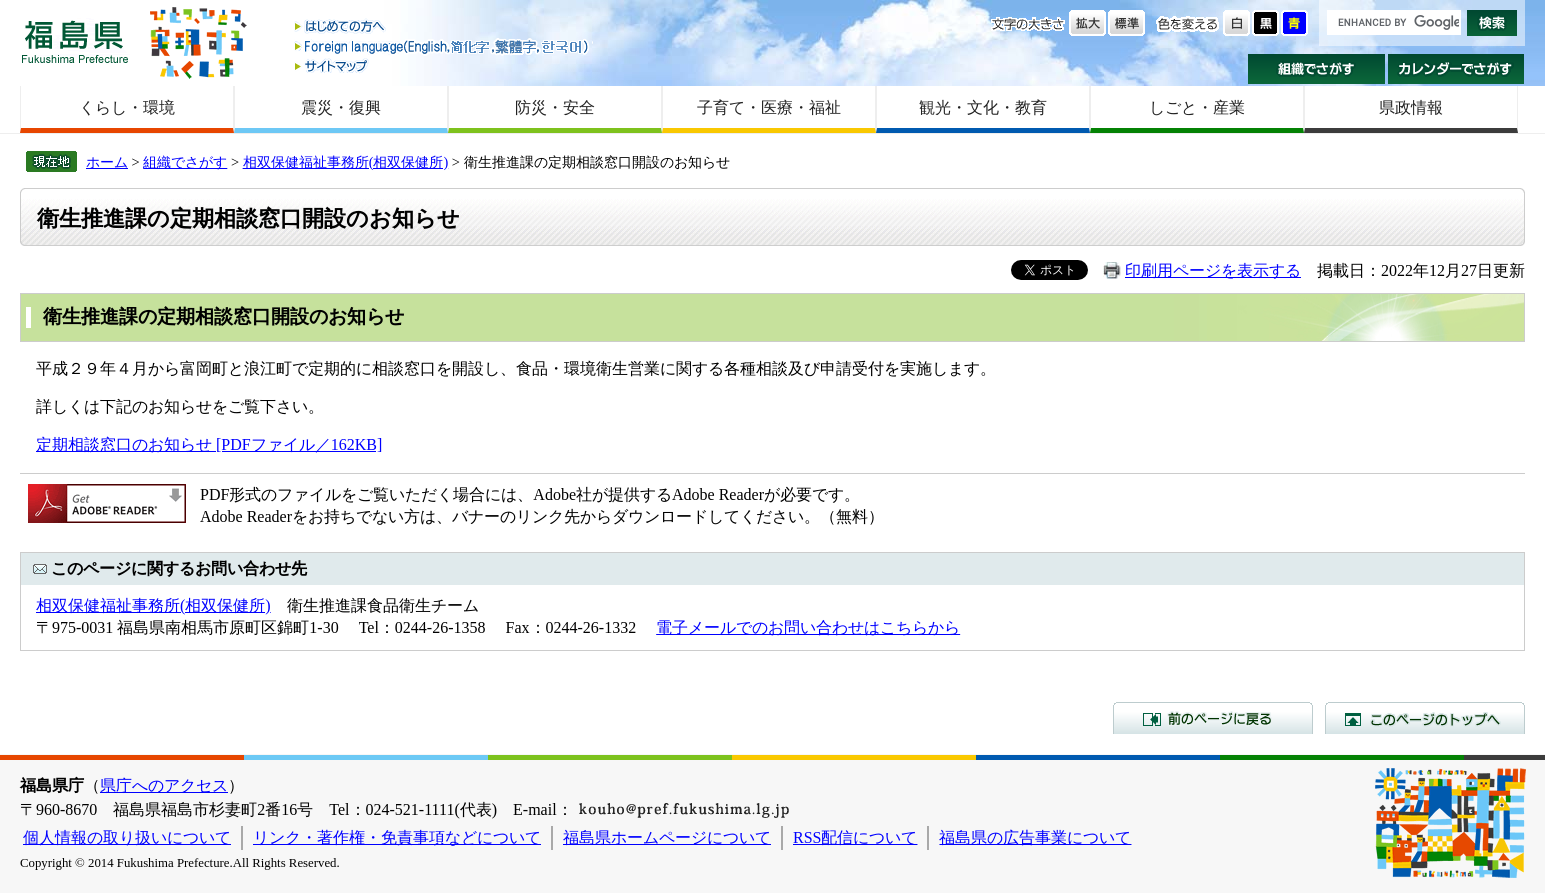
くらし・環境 (127, 107)
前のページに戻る (1213, 718)
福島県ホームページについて (667, 837)
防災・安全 (555, 107)
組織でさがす (1316, 69)
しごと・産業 (1197, 107)
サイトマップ (443, 65)
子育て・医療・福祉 (769, 107)
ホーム (107, 162)
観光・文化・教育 (983, 107)
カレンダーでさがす (1456, 69)
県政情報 (1411, 107)
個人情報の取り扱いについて (127, 837)
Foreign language (443, 46)
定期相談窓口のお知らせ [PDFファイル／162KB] (209, 444)
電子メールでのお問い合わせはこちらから (808, 627)
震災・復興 (341, 107)
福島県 (75, 41)
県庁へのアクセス (164, 785)
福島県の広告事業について (1035, 837)
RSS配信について (855, 837)
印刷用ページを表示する (1213, 270)
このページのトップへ (1425, 718)
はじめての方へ (443, 27)
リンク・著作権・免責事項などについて (397, 837)
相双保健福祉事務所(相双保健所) (346, 162)
